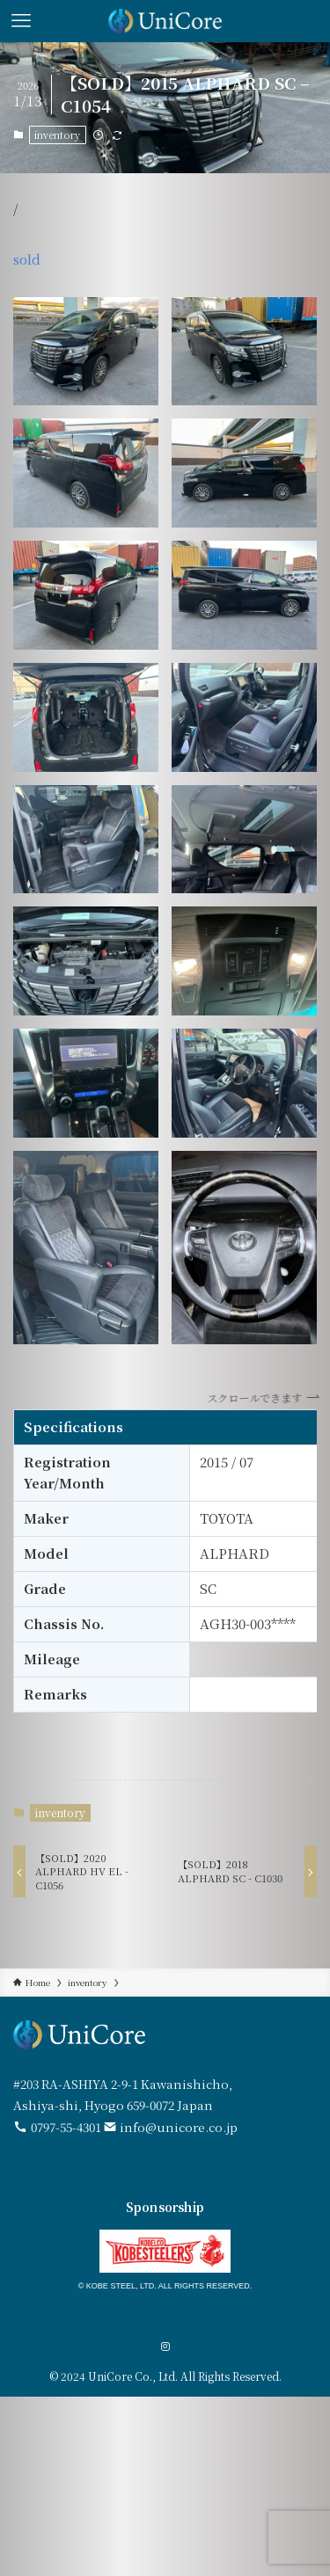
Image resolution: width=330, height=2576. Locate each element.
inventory (57, 134)
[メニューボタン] (21, 21)
